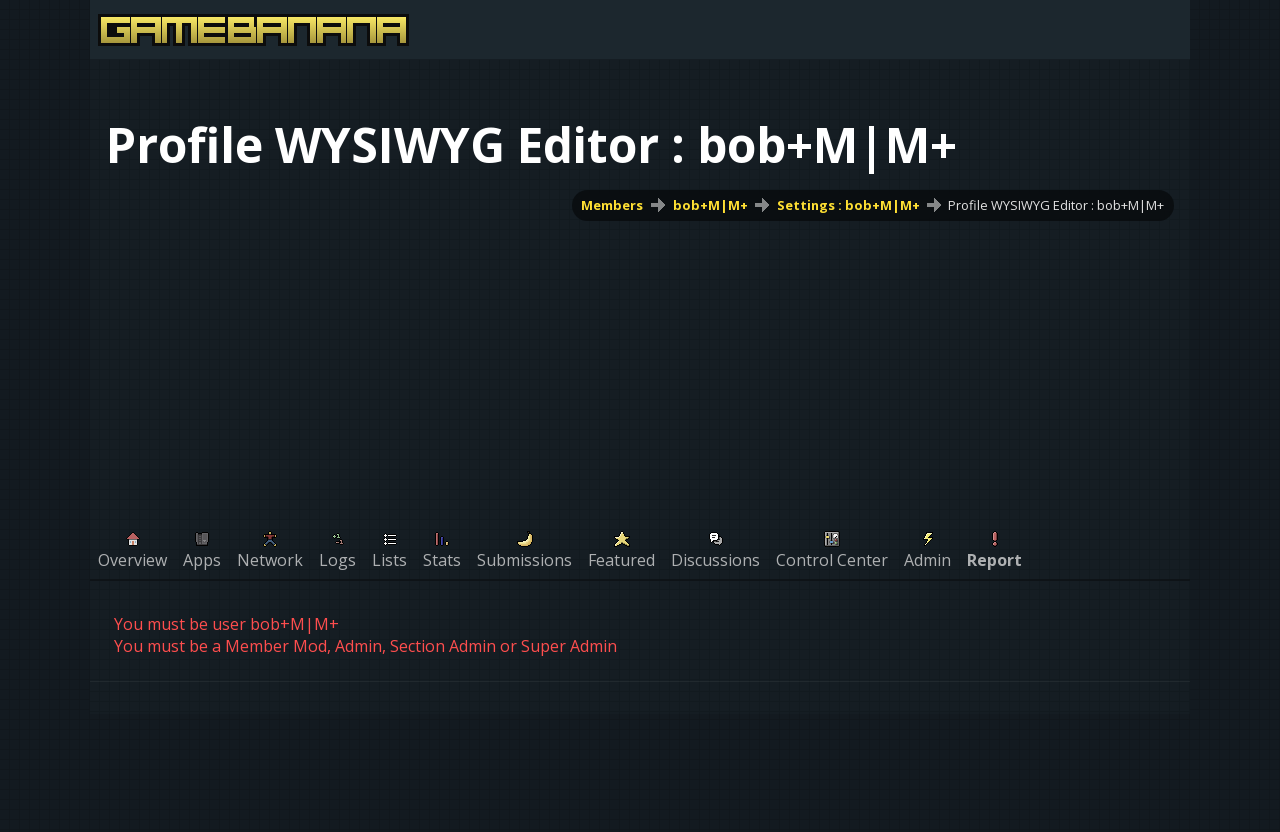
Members (613, 205)
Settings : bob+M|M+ (848, 205)
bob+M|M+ (710, 205)
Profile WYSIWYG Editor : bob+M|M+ (1056, 205)
